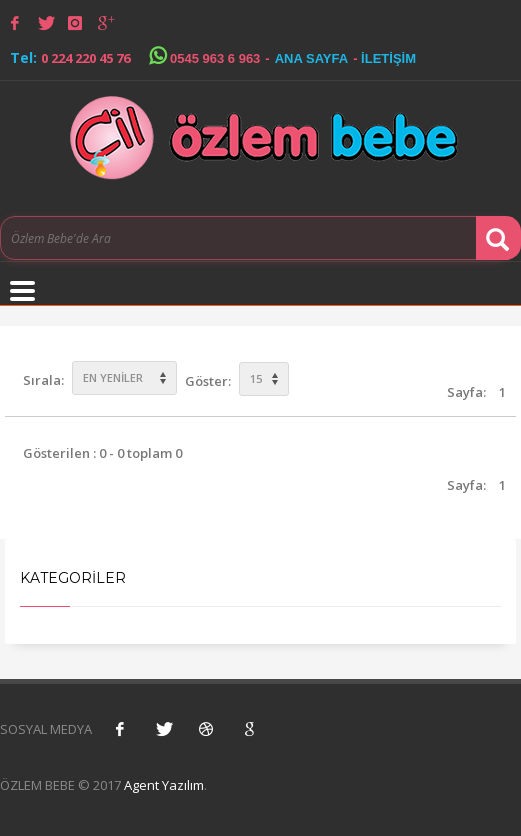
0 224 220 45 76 (85, 58)
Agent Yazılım (164, 785)
